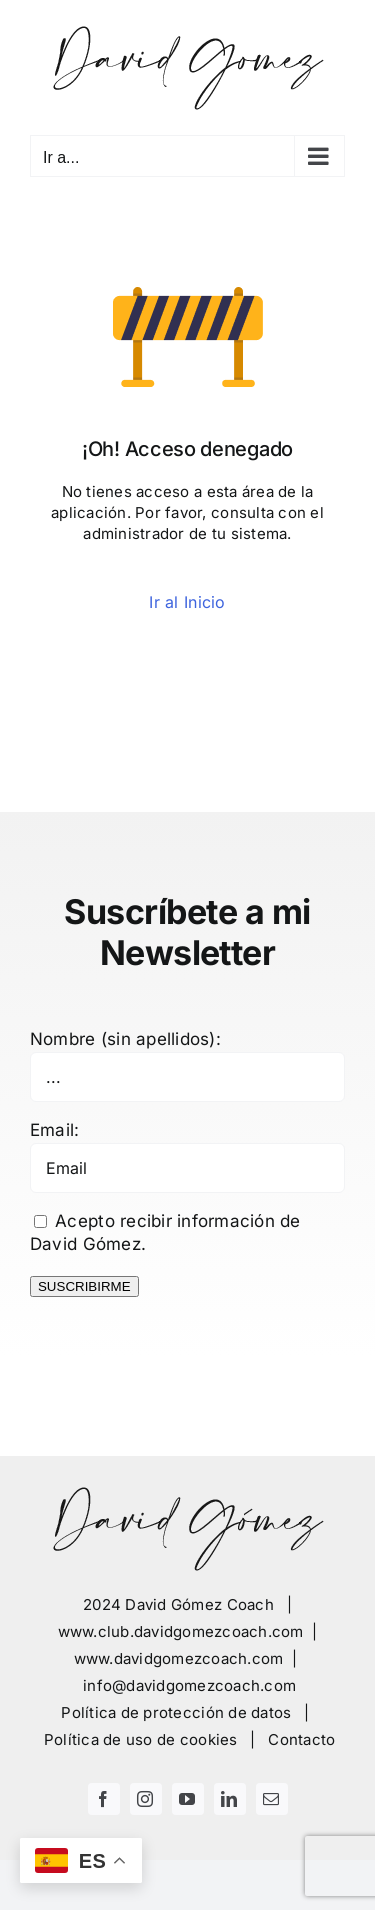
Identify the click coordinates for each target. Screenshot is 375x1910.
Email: (55, 1130)
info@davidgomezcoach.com (189, 1685)
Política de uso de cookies (141, 1739)
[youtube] (188, 1799)
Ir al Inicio (187, 602)
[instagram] (146, 1799)
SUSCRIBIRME (84, 1286)
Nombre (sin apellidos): (125, 1039)
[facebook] (104, 1799)
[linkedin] (230, 1799)
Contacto (301, 1739)
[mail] (272, 1799)
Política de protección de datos (176, 1712)
